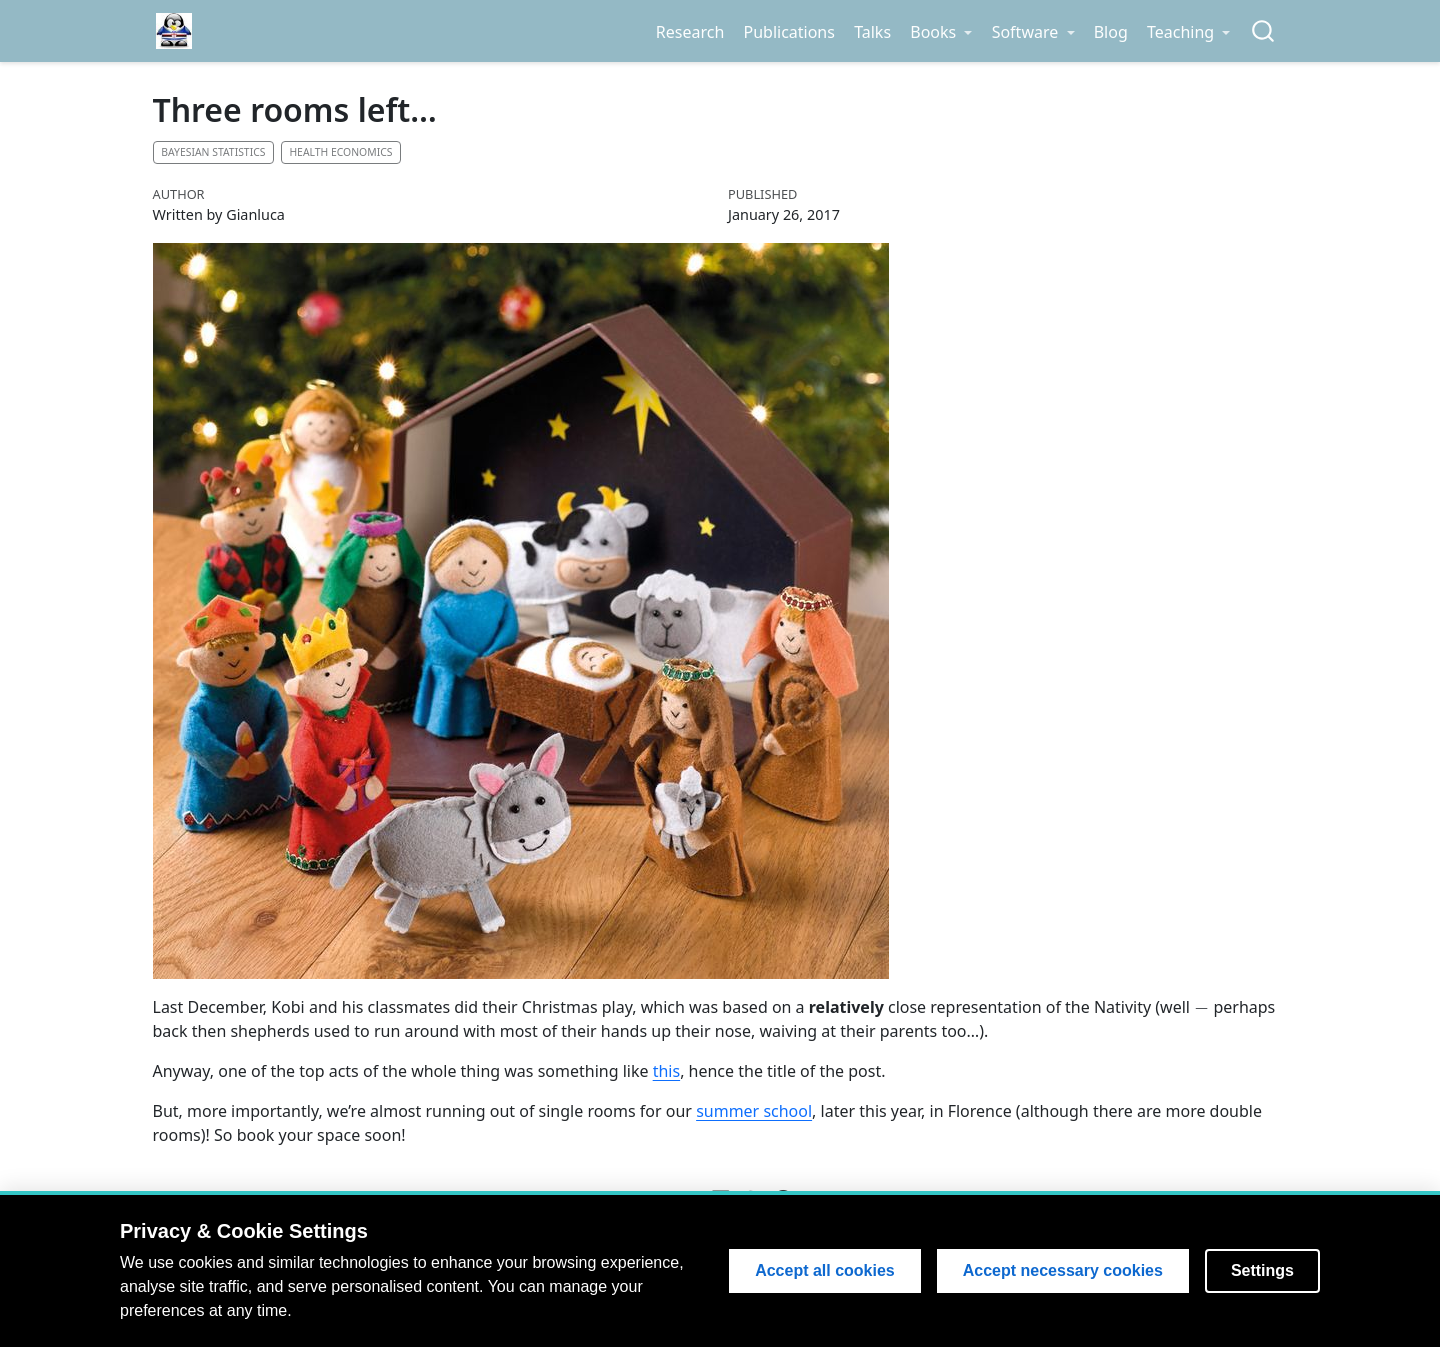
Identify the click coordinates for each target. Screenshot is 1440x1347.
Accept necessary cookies (1063, 1270)
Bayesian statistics (213, 152)
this (666, 1071)
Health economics (340, 152)
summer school (754, 1111)
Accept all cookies (825, 1270)
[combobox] (1264, 31)
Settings (1262, 1270)
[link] (941, 32)
